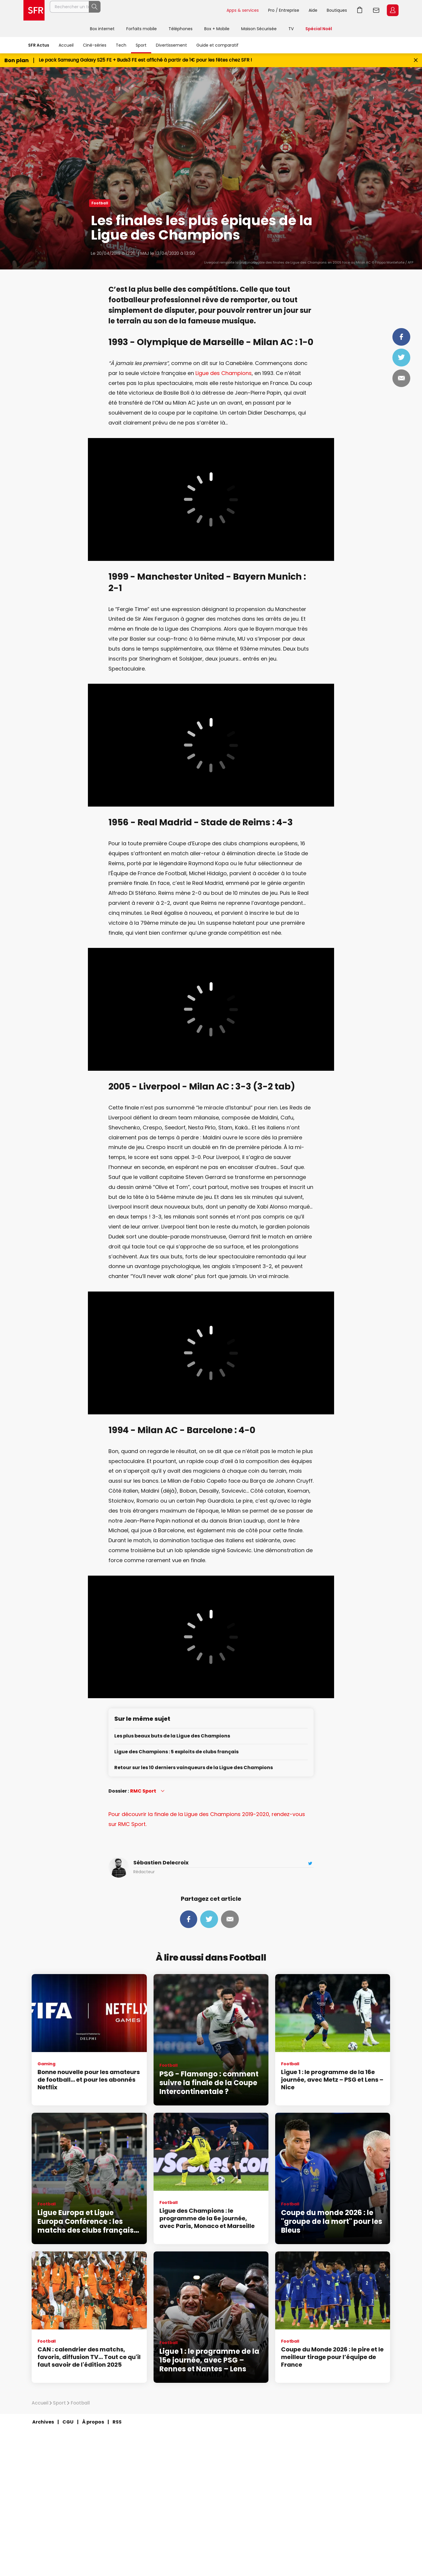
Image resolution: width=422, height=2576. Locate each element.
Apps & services (243, 10)
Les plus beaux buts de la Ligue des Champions (172, 1736)
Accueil (66, 45)
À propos (93, 2422)
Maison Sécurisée (259, 29)
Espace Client (392, 10)
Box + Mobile (216, 29)
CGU (68, 2422)
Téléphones (181, 29)
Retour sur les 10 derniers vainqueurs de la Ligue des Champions (193, 1768)
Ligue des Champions (223, 373)
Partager (401, 337)
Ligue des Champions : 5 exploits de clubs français (176, 1752)
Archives (43, 2422)
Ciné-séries (94, 45)
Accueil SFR (34, 10)
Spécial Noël (318, 29)
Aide (313, 10)
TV (291, 29)
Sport (141, 45)
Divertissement (171, 45)
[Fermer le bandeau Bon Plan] (415, 60)
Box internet (102, 29)
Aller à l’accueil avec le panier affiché (360, 10)
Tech (121, 45)
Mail (401, 378)
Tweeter (401, 357)
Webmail (376, 10)
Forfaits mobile (141, 29)
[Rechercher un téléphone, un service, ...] (135, 10)
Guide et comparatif (217, 45)
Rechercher (209, 10)
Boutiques (337, 10)
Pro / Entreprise (283, 10)
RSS (117, 2422)
